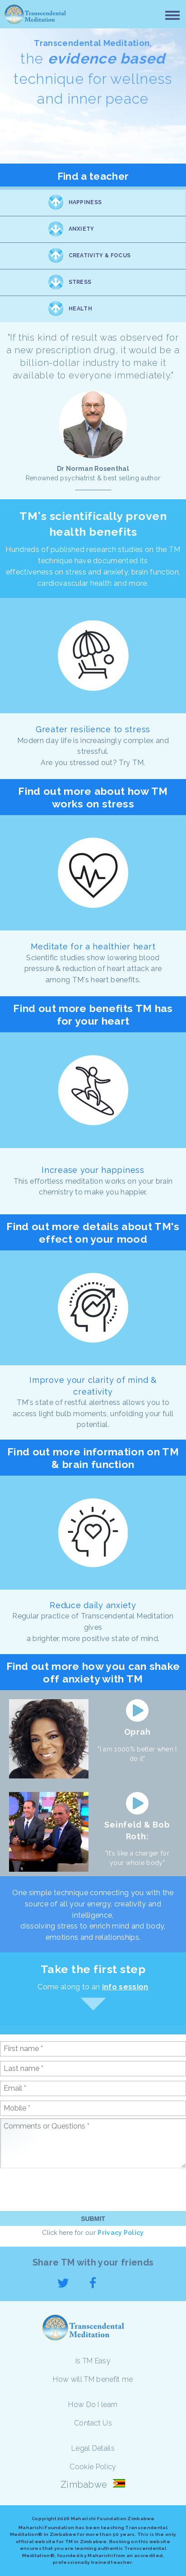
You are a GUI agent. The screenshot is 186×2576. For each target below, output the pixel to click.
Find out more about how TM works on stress (92, 797)
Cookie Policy (93, 2466)
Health (80, 308)
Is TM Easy (93, 2361)
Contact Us (93, 2423)
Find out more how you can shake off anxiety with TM (93, 1672)
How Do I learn (92, 2404)
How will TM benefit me (93, 2379)
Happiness (85, 202)
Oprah (137, 1732)
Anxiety (81, 229)
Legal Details (93, 2448)
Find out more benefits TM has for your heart (92, 1014)
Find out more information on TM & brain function (93, 1457)
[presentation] (68, 2189)
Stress (80, 282)
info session (125, 1987)
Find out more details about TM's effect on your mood (92, 1232)
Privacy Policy (121, 2232)
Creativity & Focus (100, 255)
